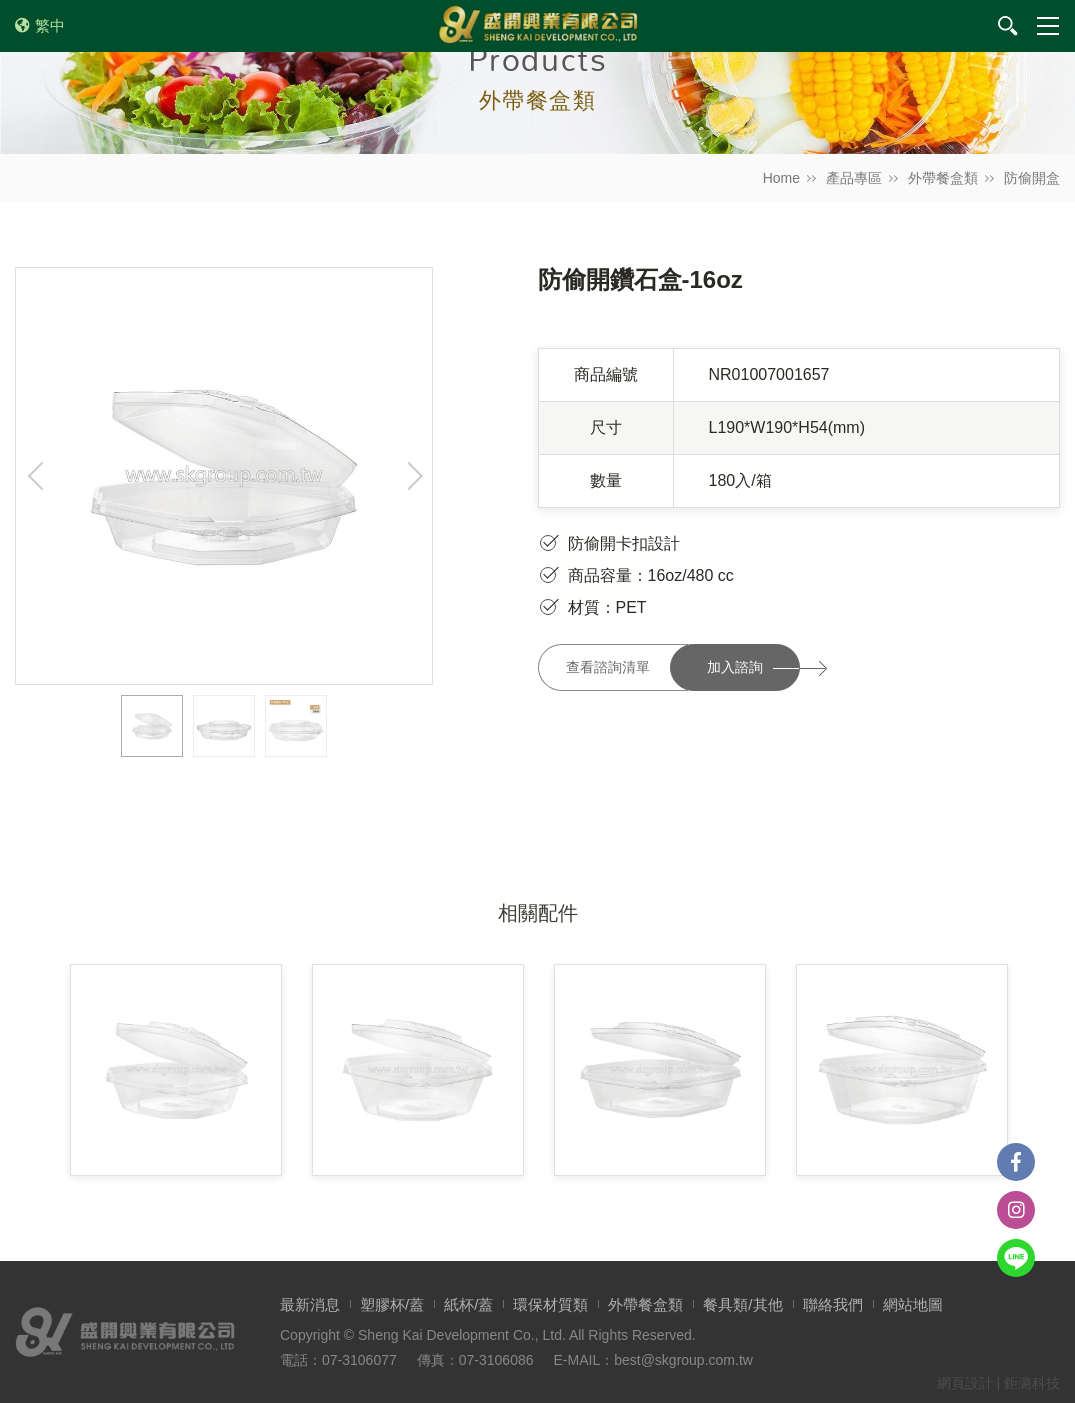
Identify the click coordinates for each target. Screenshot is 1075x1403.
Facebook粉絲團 (1016, 1162)
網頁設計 (965, 1383)
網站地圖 (913, 1304)
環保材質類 (550, 1304)
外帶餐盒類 (943, 178)
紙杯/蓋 (468, 1304)
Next (412, 476)
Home (781, 178)
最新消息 (310, 1304)
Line (1016, 1258)
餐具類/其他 (742, 1304)
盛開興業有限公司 (538, 26)
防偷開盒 (1032, 178)
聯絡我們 (833, 1304)
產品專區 (854, 178)
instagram (1016, 1210)
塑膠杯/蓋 (392, 1304)
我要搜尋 (1008, 26)
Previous (36, 476)
